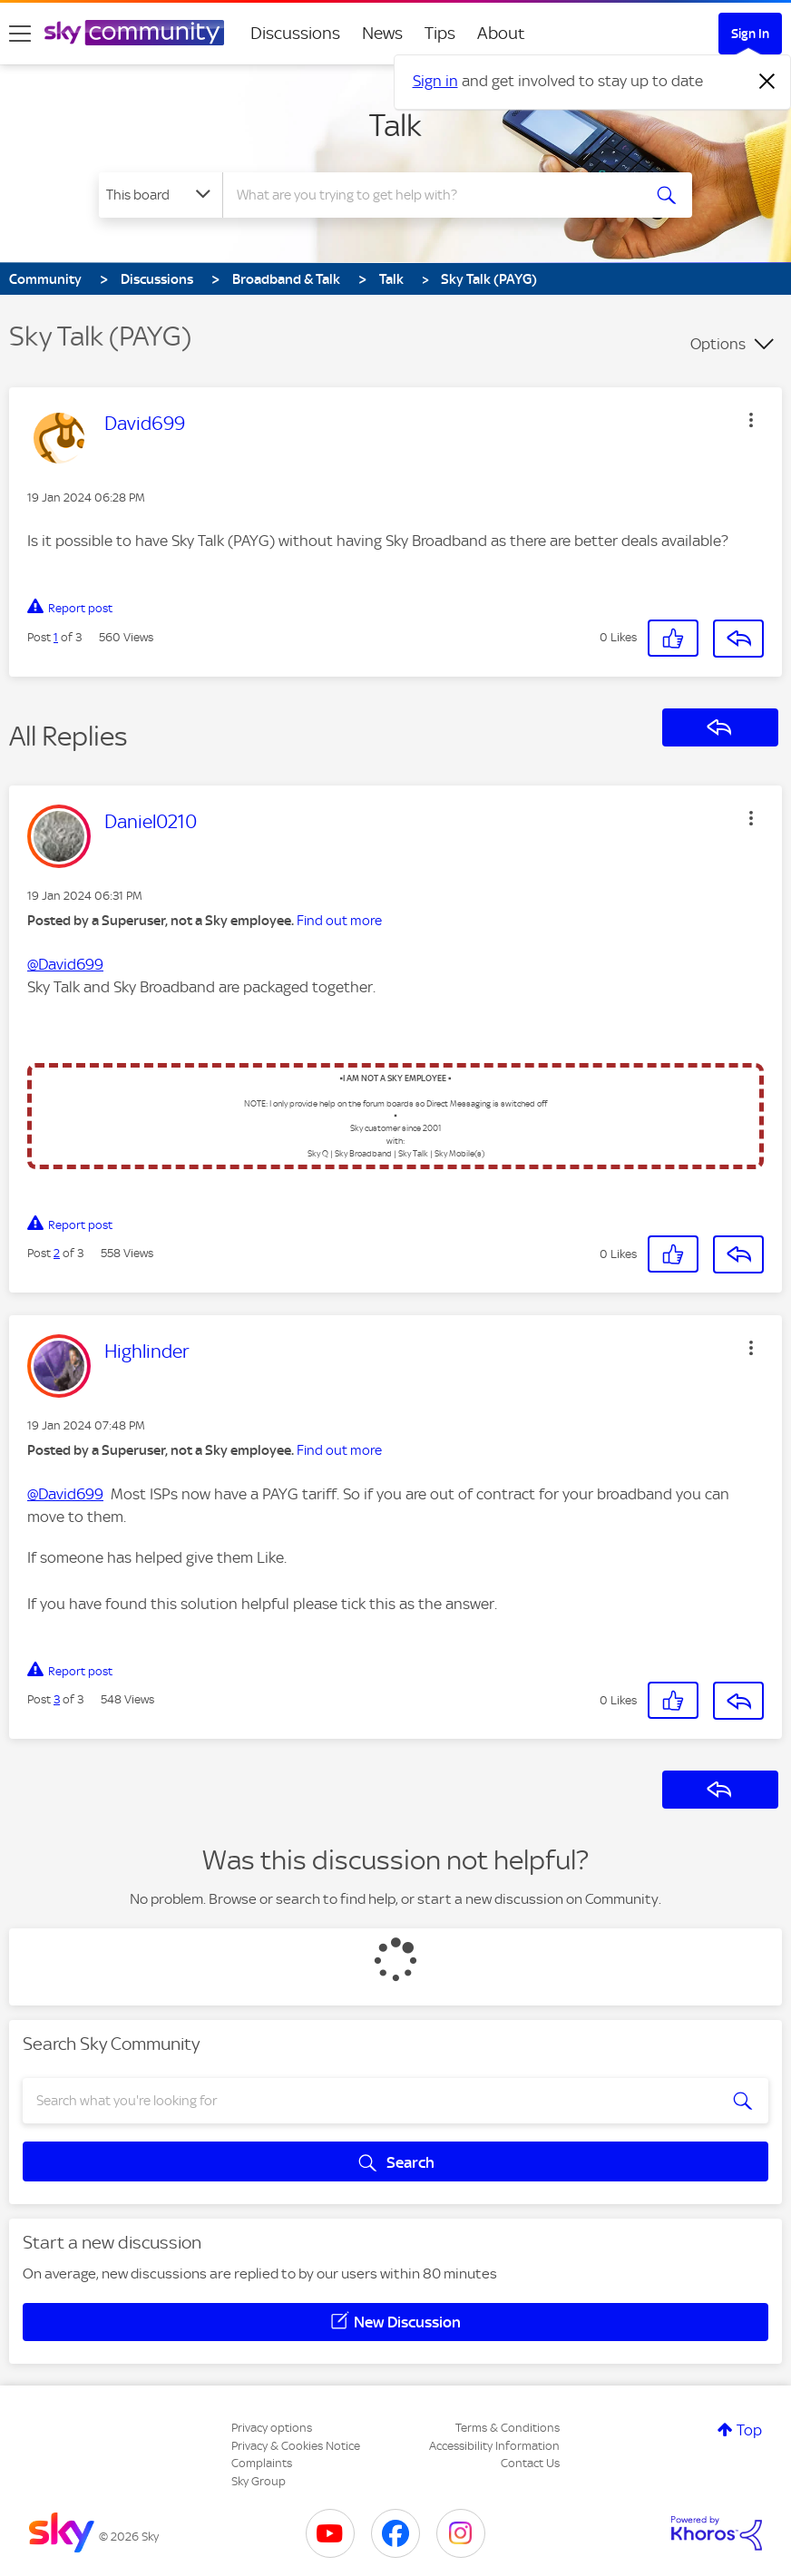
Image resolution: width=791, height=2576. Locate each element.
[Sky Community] (134, 32)
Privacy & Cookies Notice (295, 2446)
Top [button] (749, 2430)
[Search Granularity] (160, 195)
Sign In (750, 33)
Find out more (339, 920)
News (382, 33)
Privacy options (271, 2428)
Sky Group (258, 2481)
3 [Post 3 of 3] (57, 1699)
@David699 (65, 964)
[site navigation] (20, 33)
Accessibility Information (494, 2446)
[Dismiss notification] (767, 81)
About (501, 33)
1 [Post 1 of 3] (56, 637)
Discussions (295, 33)
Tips (440, 33)
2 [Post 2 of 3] (57, 1253)
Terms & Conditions (507, 2428)
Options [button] (718, 344)
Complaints (261, 2463)
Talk (395, 125)
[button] (751, 420)
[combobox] (434, 195)
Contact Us (530, 2463)
